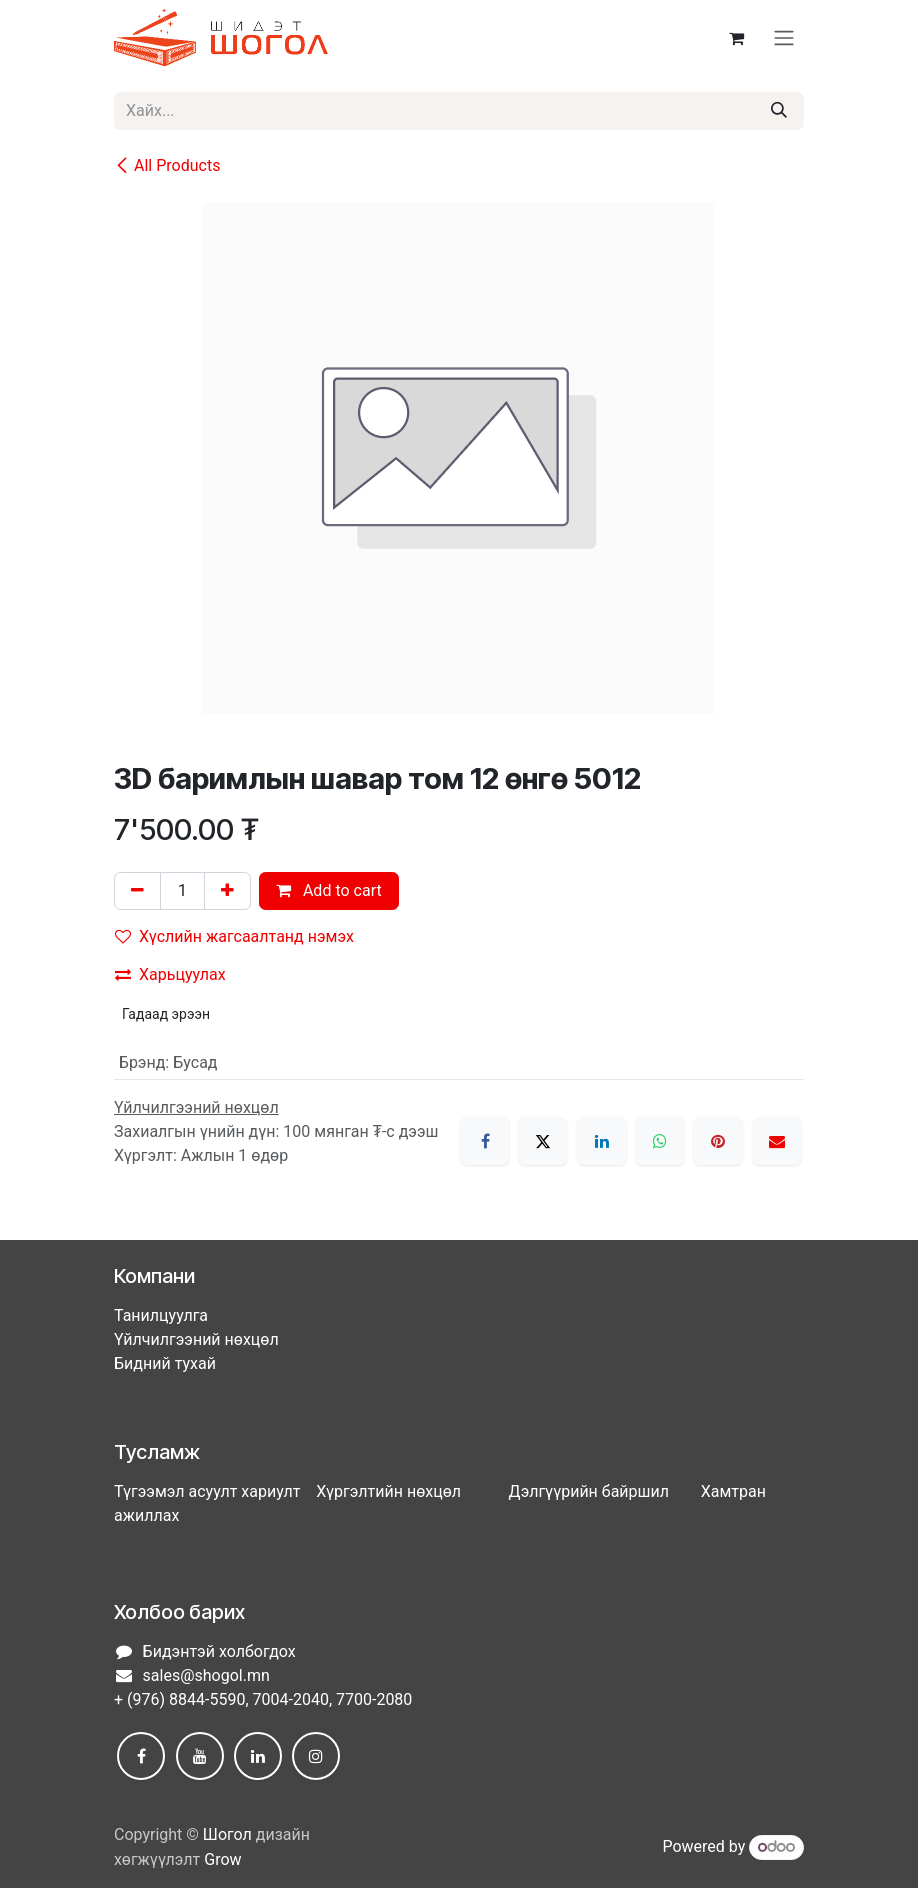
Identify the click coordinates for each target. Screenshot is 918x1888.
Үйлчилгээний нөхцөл (196, 1339)
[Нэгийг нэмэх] (227, 891)
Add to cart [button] (329, 890)
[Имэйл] (777, 1141)
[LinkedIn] (602, 1141)
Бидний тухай (165, 1363)
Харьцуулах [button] (170, 974)
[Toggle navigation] (784, 38)
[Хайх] (779, 111)
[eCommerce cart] (736, 38)
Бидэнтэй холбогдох (219, 1651)
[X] (543, 1141)
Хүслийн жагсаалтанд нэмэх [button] (234, 936)
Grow (222, 1859)
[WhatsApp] (660, 1141)
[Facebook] (485, 1141)
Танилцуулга (161, 1315)
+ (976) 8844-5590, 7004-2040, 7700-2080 (263, 1699)
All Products (167, 165)
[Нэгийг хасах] (137, 891)
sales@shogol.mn (206, 1675)
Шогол (227, 1834)
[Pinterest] (718, 1141)
